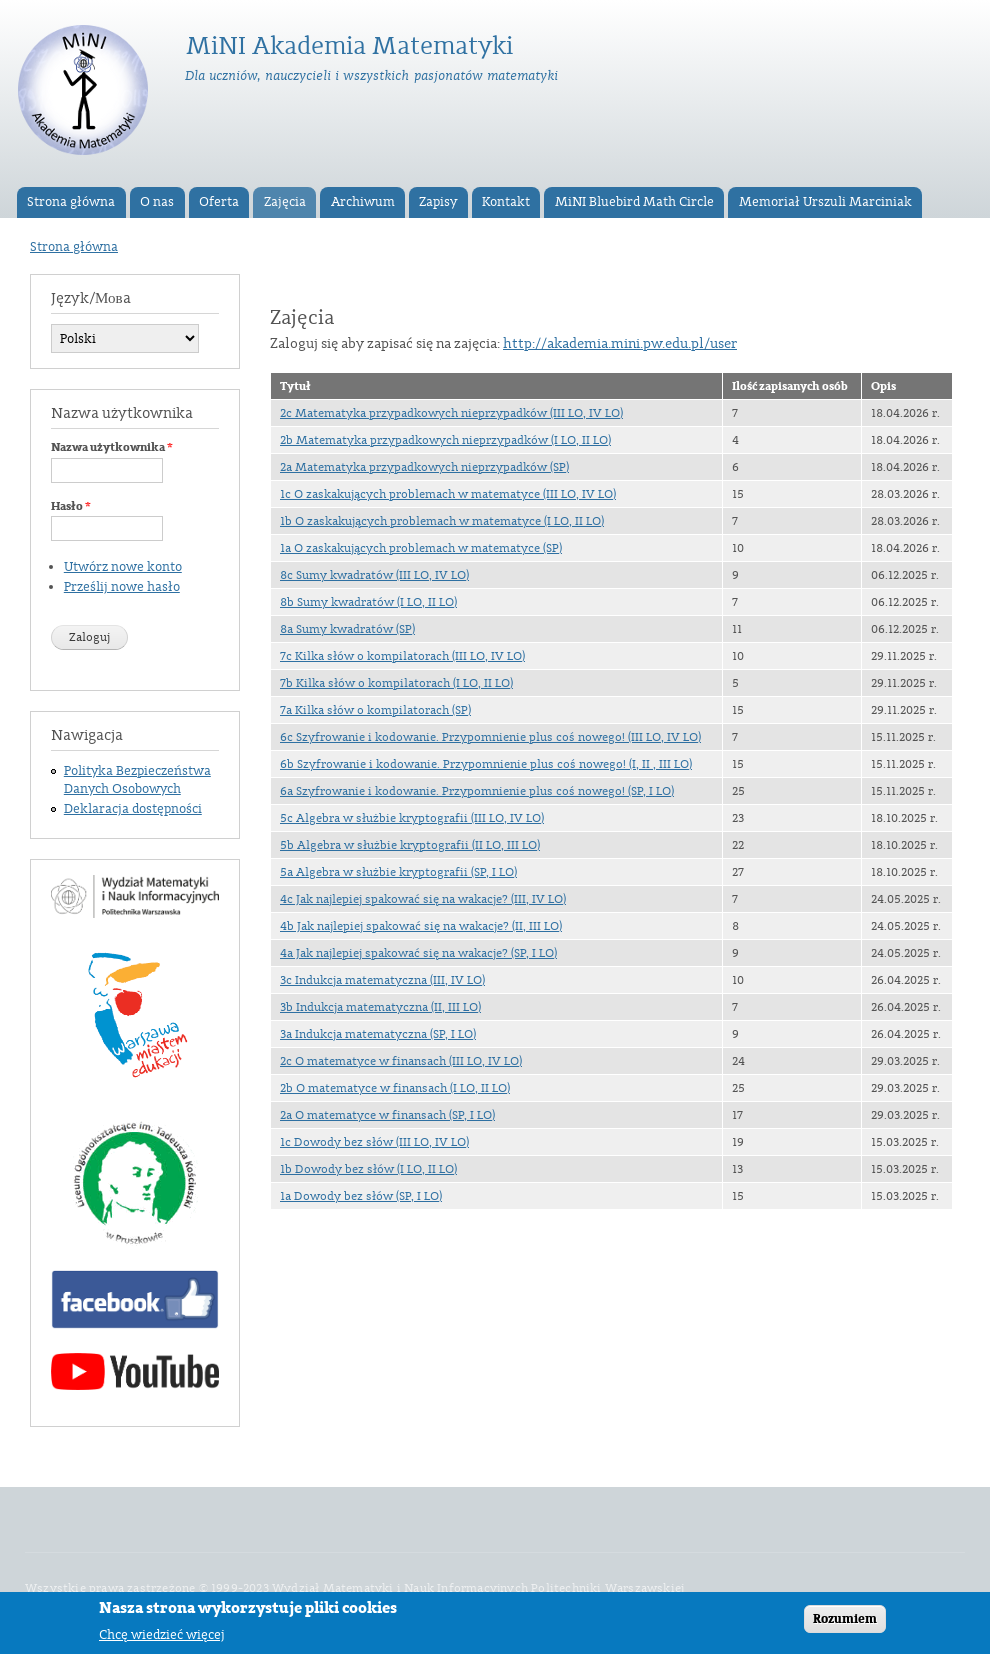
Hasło (71, 506)
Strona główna (71, 202)
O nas (157, 202)
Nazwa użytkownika (112, 447)
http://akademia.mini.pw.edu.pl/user (620, 344)
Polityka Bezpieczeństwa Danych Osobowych (137, 780)
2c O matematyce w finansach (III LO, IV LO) (401, 1061)
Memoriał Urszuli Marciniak (825, 202)
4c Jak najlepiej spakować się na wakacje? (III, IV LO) (423, 899)
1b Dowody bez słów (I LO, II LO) (368, 1169)
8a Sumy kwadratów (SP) (347, 629)
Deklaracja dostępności (133, 809)
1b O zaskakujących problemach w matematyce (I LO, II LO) (442, 521)
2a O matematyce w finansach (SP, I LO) (387, 1115)
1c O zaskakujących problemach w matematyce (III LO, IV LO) (448, 494)
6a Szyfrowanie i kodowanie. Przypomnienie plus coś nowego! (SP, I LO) (477, 791)
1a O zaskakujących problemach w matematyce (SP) (421, 548)
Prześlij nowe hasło (122, 587)
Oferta (219, 202)
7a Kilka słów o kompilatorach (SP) (375, 710)
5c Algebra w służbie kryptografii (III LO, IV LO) (412, 818)
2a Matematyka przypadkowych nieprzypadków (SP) (424, 467)
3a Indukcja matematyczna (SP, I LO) (378, 1034)
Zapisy (438, 202)
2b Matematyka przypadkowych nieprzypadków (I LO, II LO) (445, 440)
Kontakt (506, 202)
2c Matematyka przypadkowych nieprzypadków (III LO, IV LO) (451, 413)
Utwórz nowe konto (123, 567)
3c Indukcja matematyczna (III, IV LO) (382, 980)
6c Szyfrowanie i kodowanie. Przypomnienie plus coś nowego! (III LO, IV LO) (490, 737)
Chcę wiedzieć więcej (162, 1639)
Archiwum (363, 202)
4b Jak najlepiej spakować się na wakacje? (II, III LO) (421, 926)
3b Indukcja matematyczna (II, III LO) (380, 1007)
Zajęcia (285, 202)
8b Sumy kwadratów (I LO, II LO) (368, 602)
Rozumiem (845, 1624)
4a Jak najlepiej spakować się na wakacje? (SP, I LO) (418, 953)
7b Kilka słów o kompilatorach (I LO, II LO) (396, 683)
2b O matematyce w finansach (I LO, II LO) (395, 1088)
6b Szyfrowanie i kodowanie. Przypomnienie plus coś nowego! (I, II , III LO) (486, 764)
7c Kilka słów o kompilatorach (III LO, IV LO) (402, 656)
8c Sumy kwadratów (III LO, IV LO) (374, 575)
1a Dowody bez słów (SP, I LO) (361, 1196)
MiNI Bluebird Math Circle (634, 202)
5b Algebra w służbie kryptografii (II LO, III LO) (410, 845)
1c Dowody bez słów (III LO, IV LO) (374, 1142)
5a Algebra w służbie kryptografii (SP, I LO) (398, 872)
